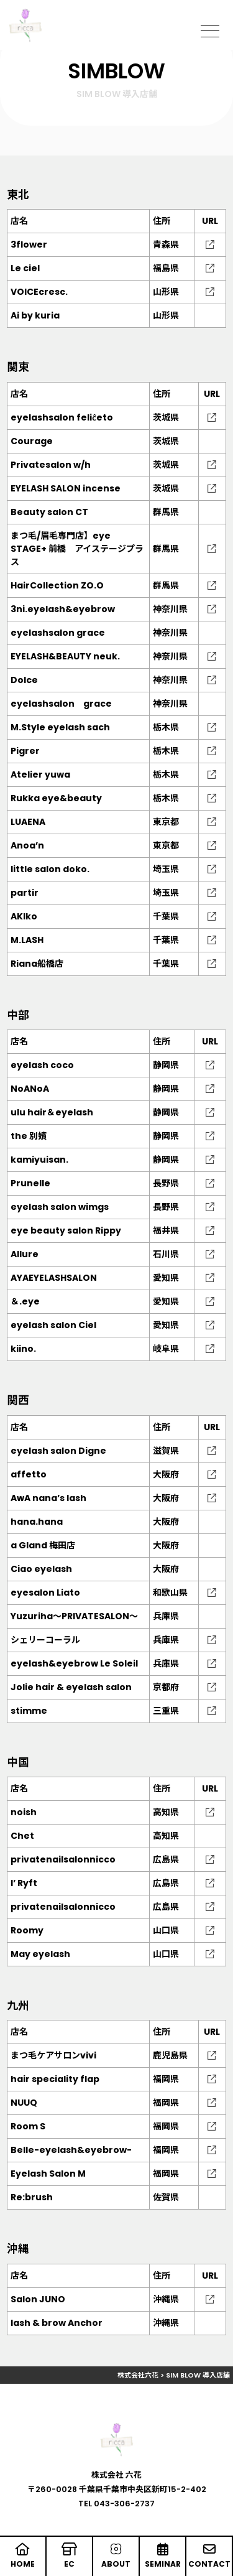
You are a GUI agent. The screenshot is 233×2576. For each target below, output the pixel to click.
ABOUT (116, 2556)
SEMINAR (162, 2556)
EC (69, 2556)
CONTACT (209, 2556)
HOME (22, 2556)
